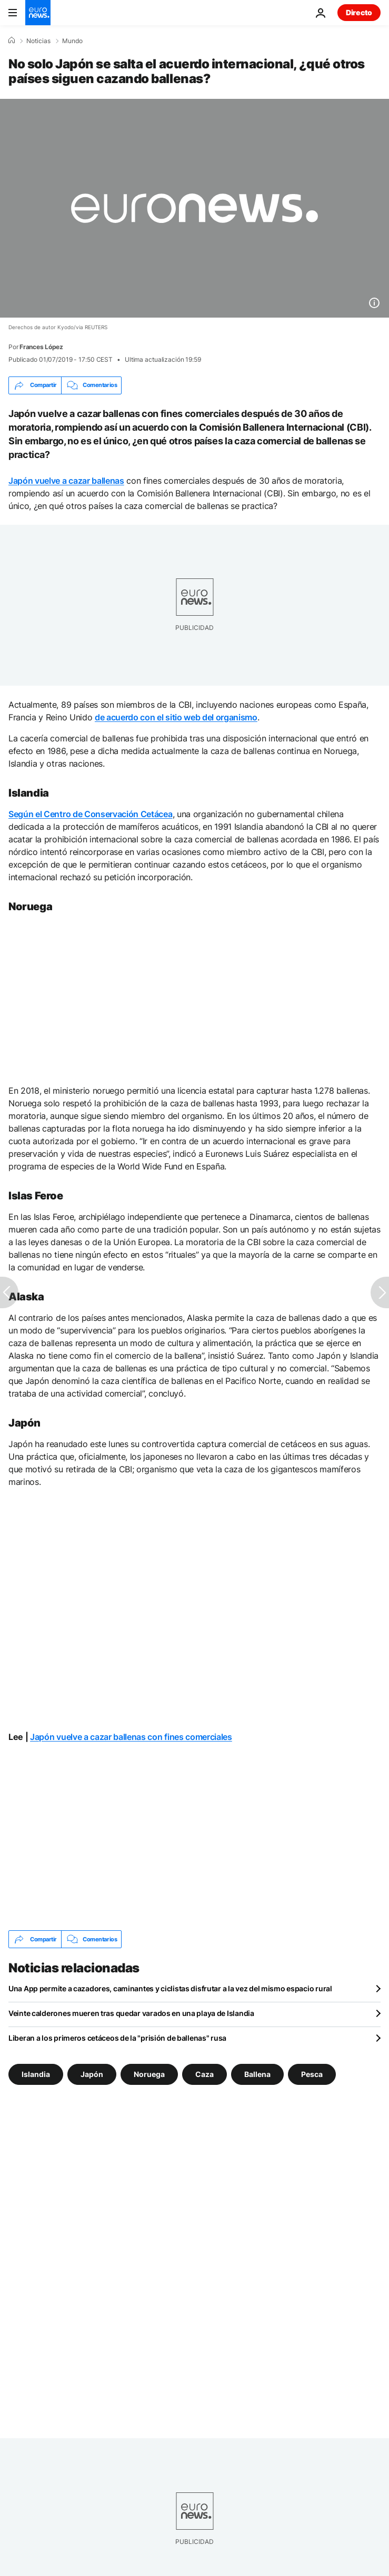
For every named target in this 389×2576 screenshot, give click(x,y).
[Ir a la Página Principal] (38, 12)
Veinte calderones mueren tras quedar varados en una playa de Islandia (131, 2013)
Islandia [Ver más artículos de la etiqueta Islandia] (36, 2074)
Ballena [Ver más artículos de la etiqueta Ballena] (257, 2074)
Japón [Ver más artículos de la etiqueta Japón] (92, 2074)
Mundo (72, 41)
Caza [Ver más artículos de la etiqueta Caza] (204, 2074)
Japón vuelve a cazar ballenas (66, 480)
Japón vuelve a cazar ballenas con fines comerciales (131, 1737)
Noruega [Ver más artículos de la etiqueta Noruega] (149, 2074)
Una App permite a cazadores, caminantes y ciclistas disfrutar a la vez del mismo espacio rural (170, 1988)
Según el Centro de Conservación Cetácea (90, 814)
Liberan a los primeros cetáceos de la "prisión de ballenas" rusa (117, 2037)
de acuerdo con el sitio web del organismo (176, 717)
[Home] (11, 40)
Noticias (38, 41)
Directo (359, 12)
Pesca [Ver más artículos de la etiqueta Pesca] (312, 2074)
